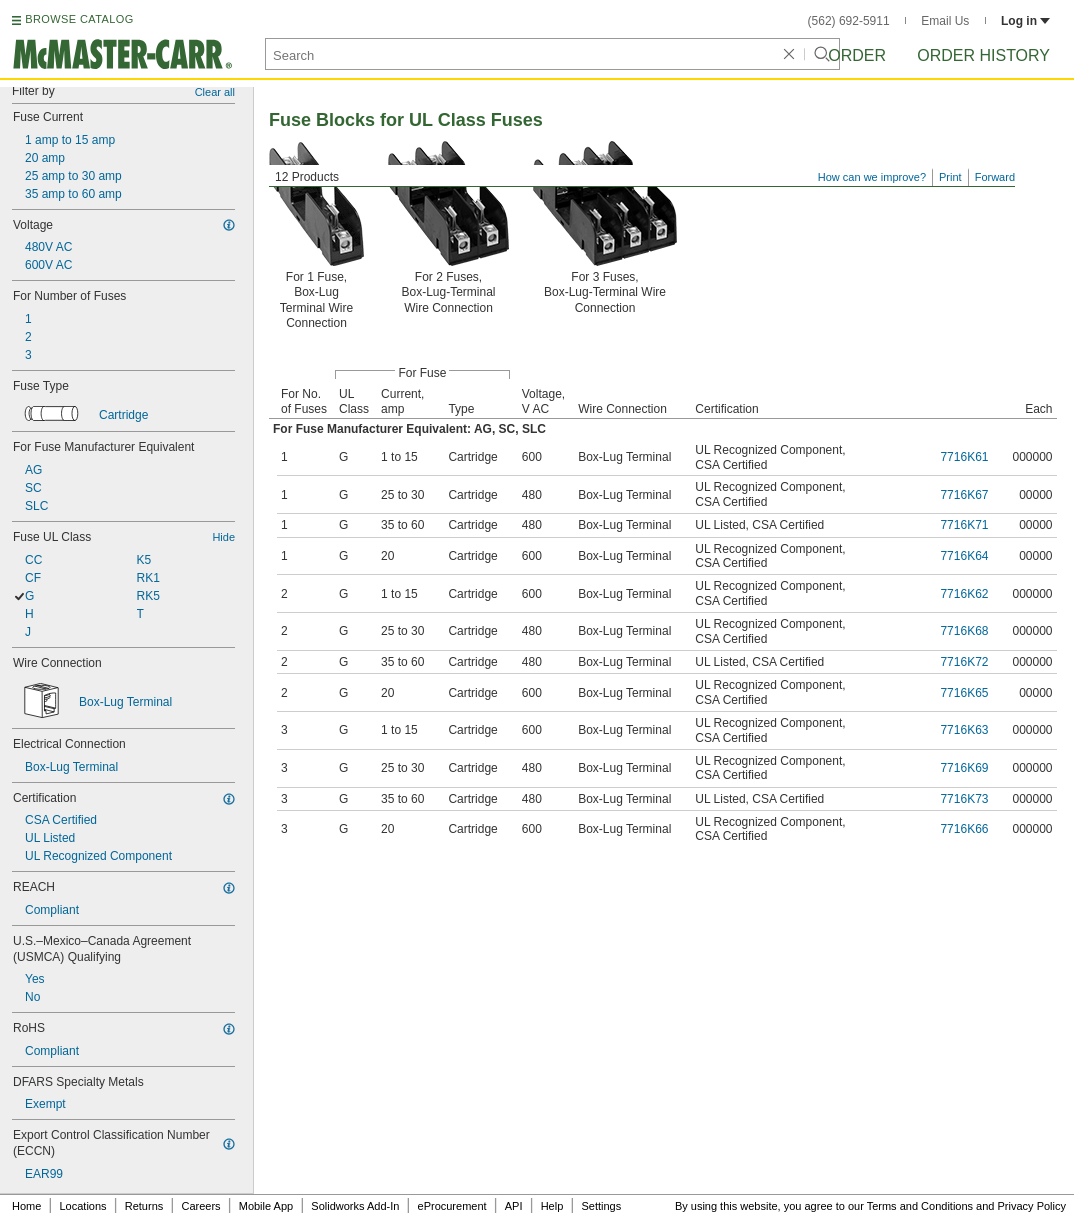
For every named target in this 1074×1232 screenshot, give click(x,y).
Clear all (215, 92)
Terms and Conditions (920, 1206)
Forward (995, 177)
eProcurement (452, 1206)
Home (26, 1206)
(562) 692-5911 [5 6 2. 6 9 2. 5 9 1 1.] (849, 21)
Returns (144, 1206)
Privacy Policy (1032, 1206)
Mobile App (266, 1206)
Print (950, 177)
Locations (83, 1206)
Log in (1025, 21)
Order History (983, 55)
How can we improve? (872, 177)
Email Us (945, 21)
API (514, 1206)
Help (552, 1206)
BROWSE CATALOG (79, 19)
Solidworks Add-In (355, 1206)
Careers (200, 1206)
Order (857, 55)
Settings (601, 1206)
